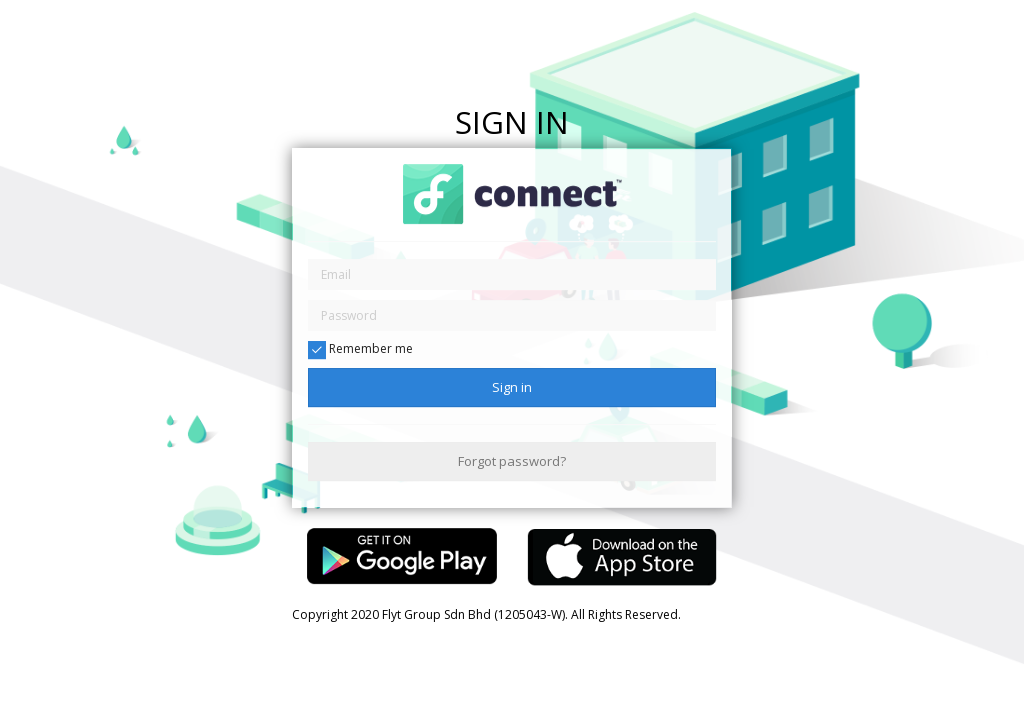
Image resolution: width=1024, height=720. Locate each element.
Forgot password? (512, 461)
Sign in (512, 387)
